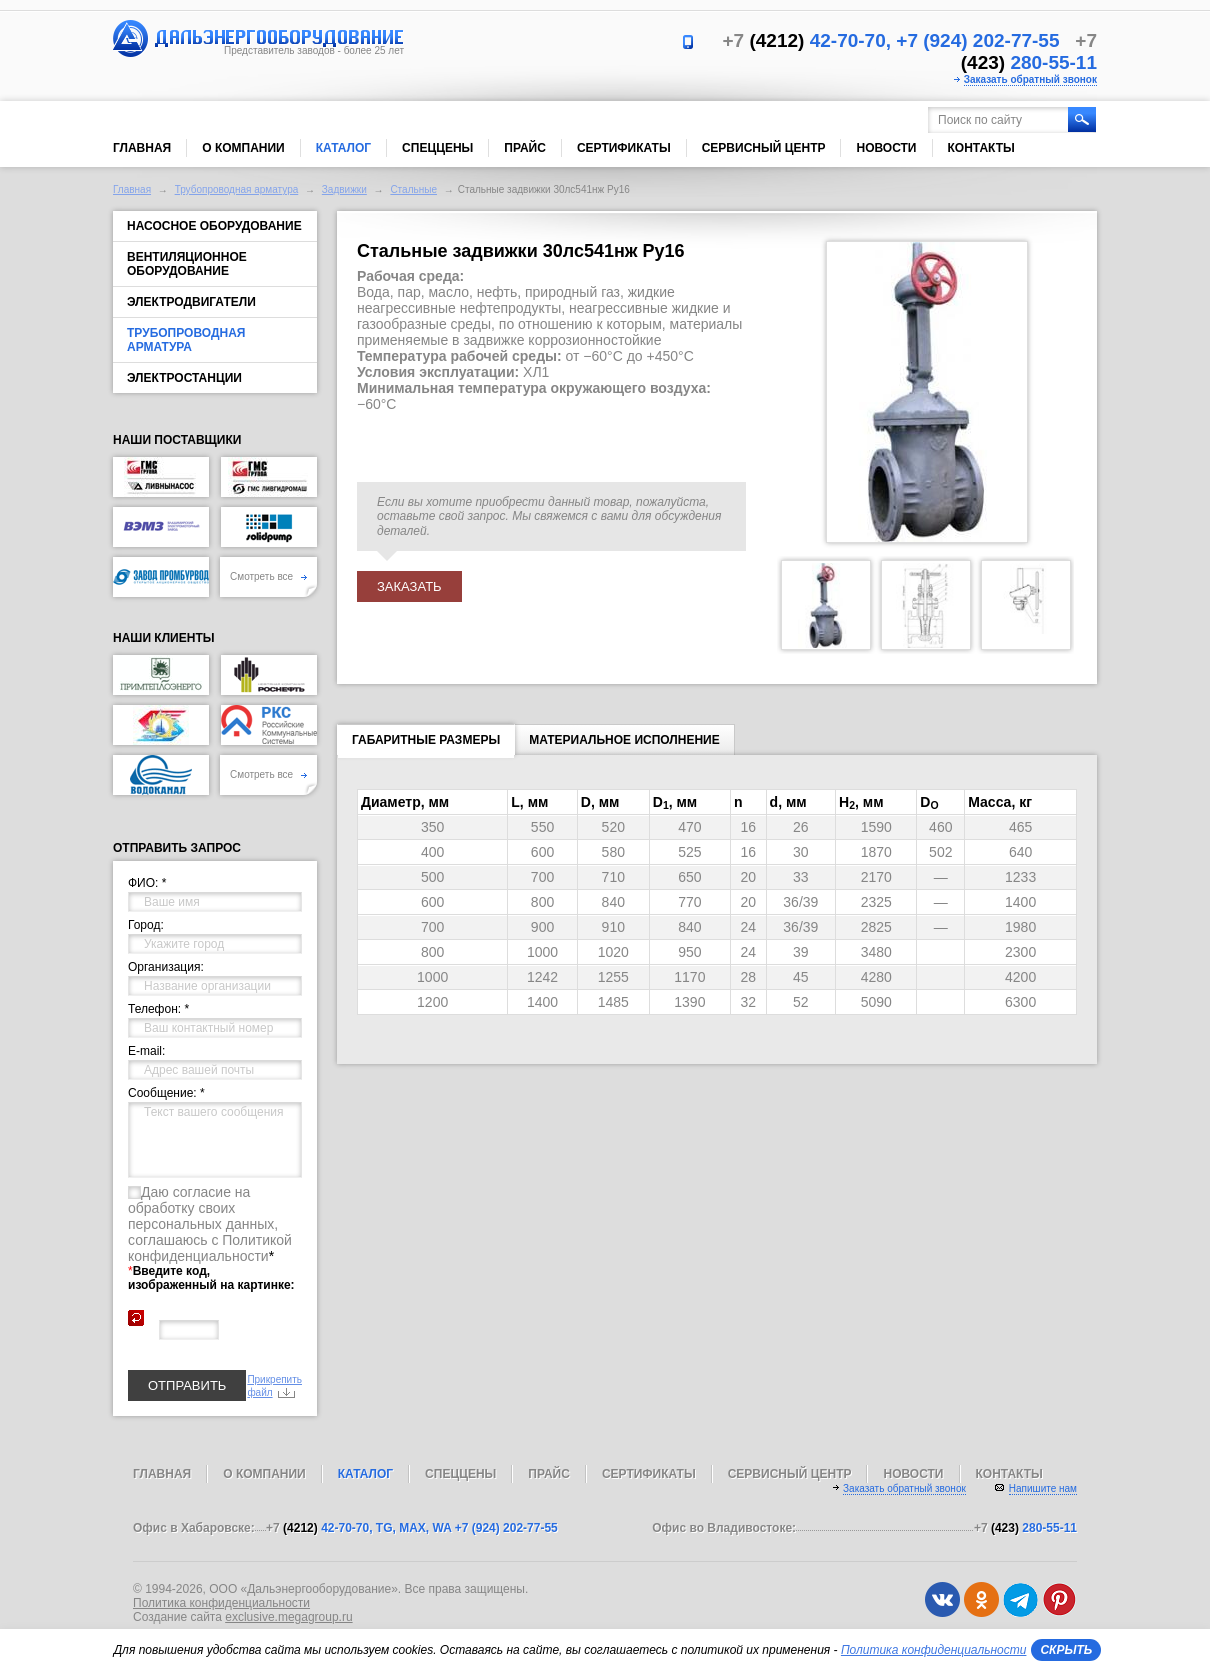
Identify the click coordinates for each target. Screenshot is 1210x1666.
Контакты (981, 148)
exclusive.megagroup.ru (288, 1617)
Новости (886, 148)
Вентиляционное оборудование (187, 264)
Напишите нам (1043, 1488)
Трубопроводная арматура (237, 189)
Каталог (343, 148)
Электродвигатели (191, 302)
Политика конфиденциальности (221, 1603)
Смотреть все (268, 576)
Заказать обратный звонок (1030, 79)
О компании (243, 148)
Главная (142, 148)
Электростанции (184, 378)
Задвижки (344, 189)
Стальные (413, 189)
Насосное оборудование (214, 226)
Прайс (525, 148)
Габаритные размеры (426, 744)
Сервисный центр (764, 148)
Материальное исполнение (624, 740)
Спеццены (437, 148)
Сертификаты (624, 148)
